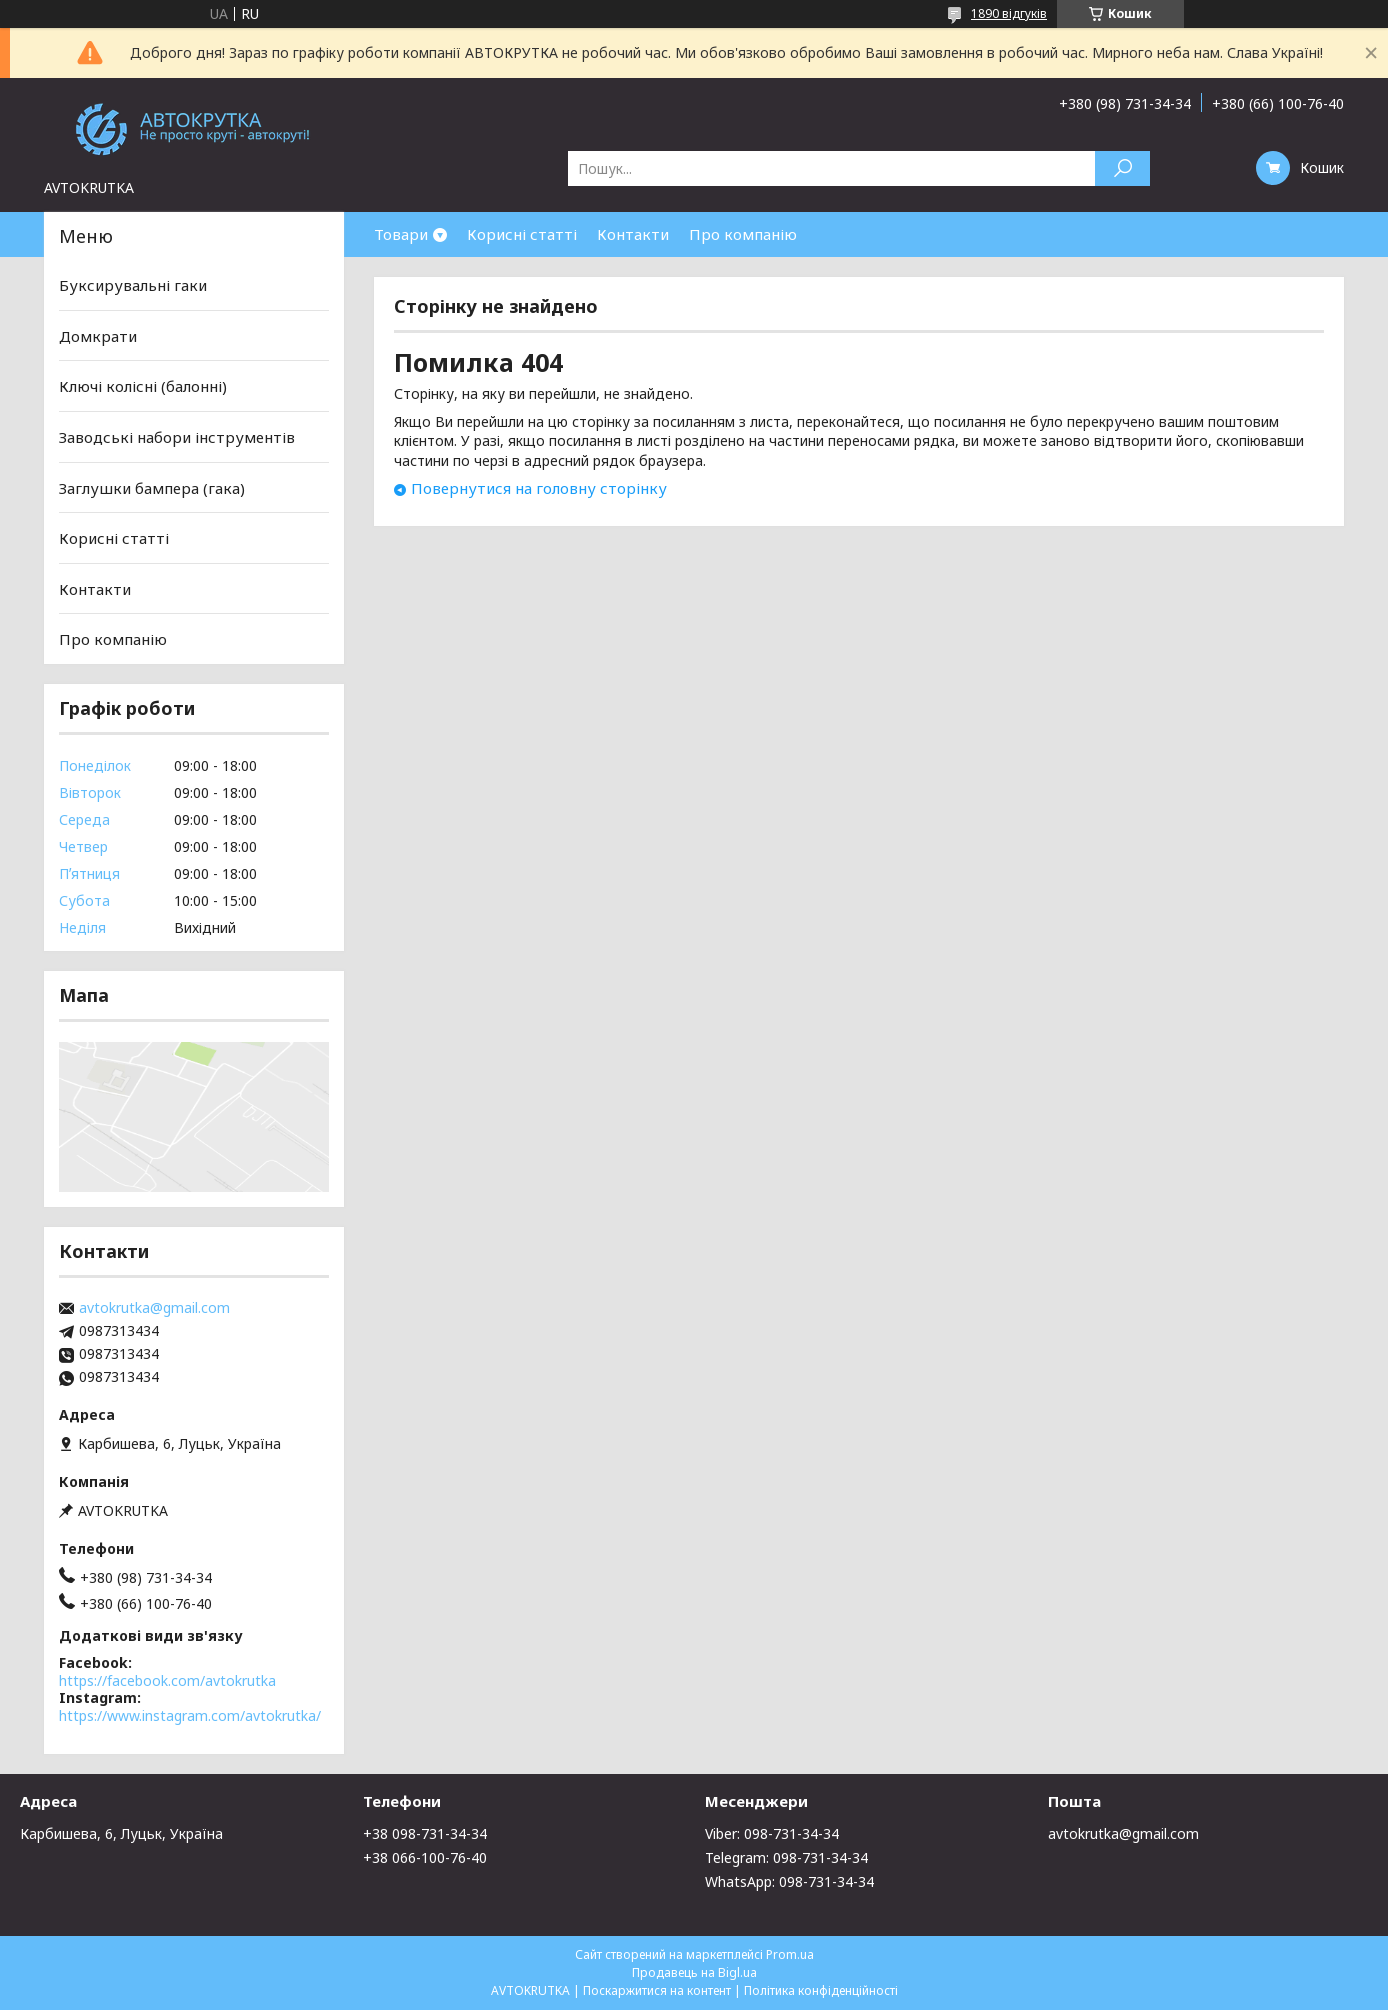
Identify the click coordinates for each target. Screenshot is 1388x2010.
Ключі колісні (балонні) (143, 386)
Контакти (633, 234)
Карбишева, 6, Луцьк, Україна (121, 1833)
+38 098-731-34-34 (425, 1833)
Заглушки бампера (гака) (152, 487)
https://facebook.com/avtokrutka (167, 1680)
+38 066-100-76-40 (425, 1857)
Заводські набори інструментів (177, 437)
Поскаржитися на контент (657, 1990)
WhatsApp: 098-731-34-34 (789, 1881)
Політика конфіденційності (821, 1990)
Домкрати (98, 336)
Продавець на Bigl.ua (694, 1972)
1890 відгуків (1009, 13)
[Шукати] (1122, 168)
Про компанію (743, 234)
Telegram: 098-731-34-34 (786, 1857)
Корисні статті (522, 234)
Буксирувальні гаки (133, 285)
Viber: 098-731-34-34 (772, 1833)
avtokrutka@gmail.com (154, 1308)
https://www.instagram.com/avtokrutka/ (190, 1715)
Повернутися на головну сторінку (539, 488)
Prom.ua (790, 1954)
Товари (401, 234)
